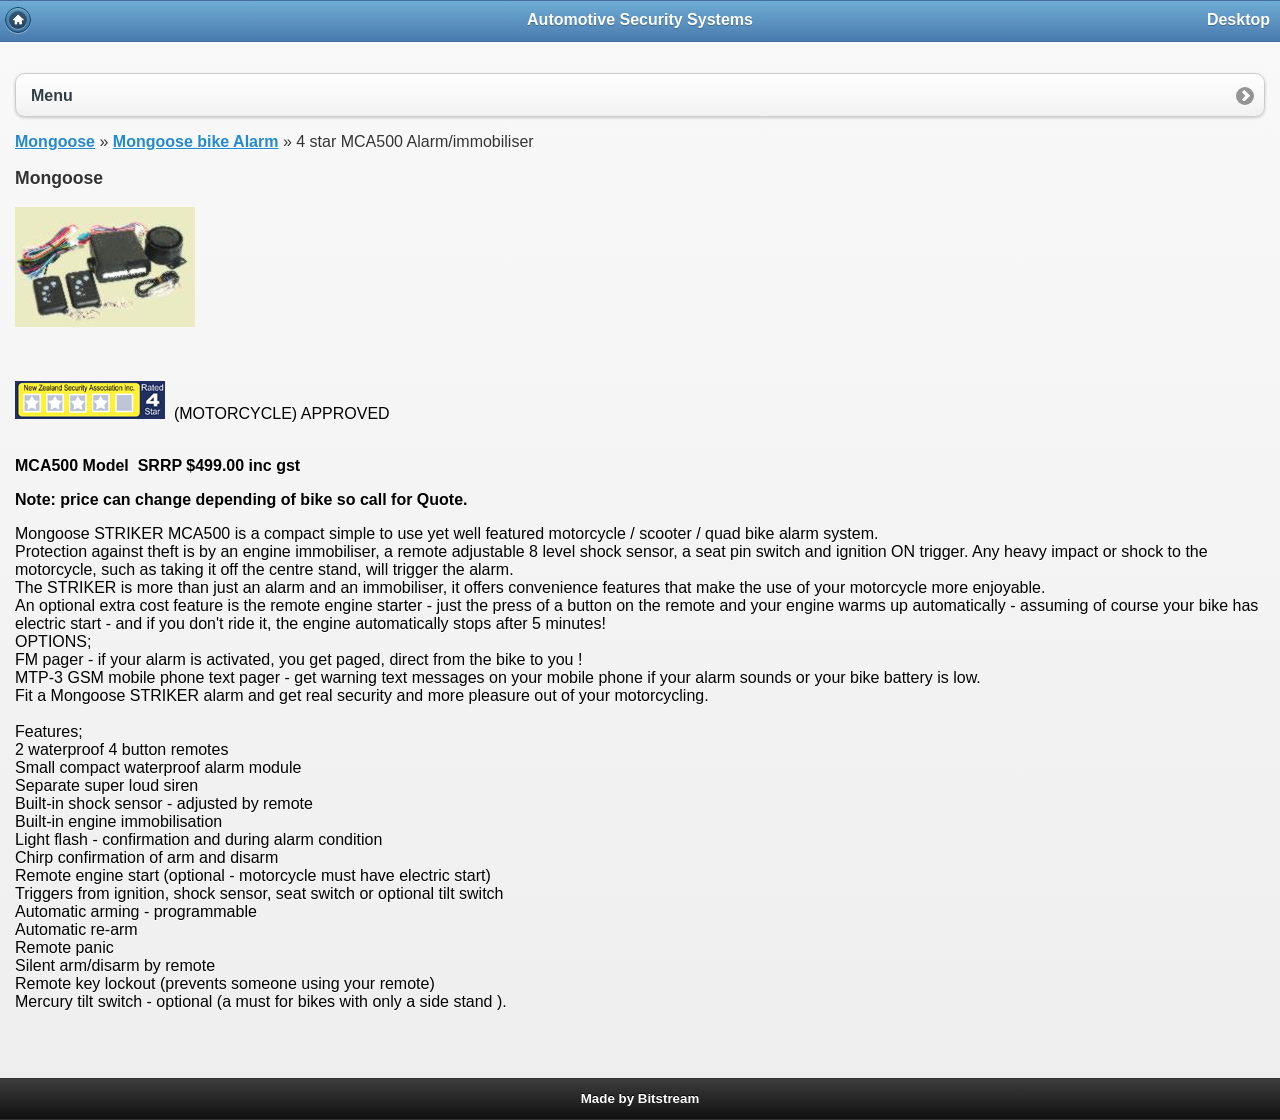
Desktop (1238, 19)
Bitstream (668, 1098)
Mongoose (55, 141)
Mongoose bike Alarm (196, 141)
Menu (52, 95)
